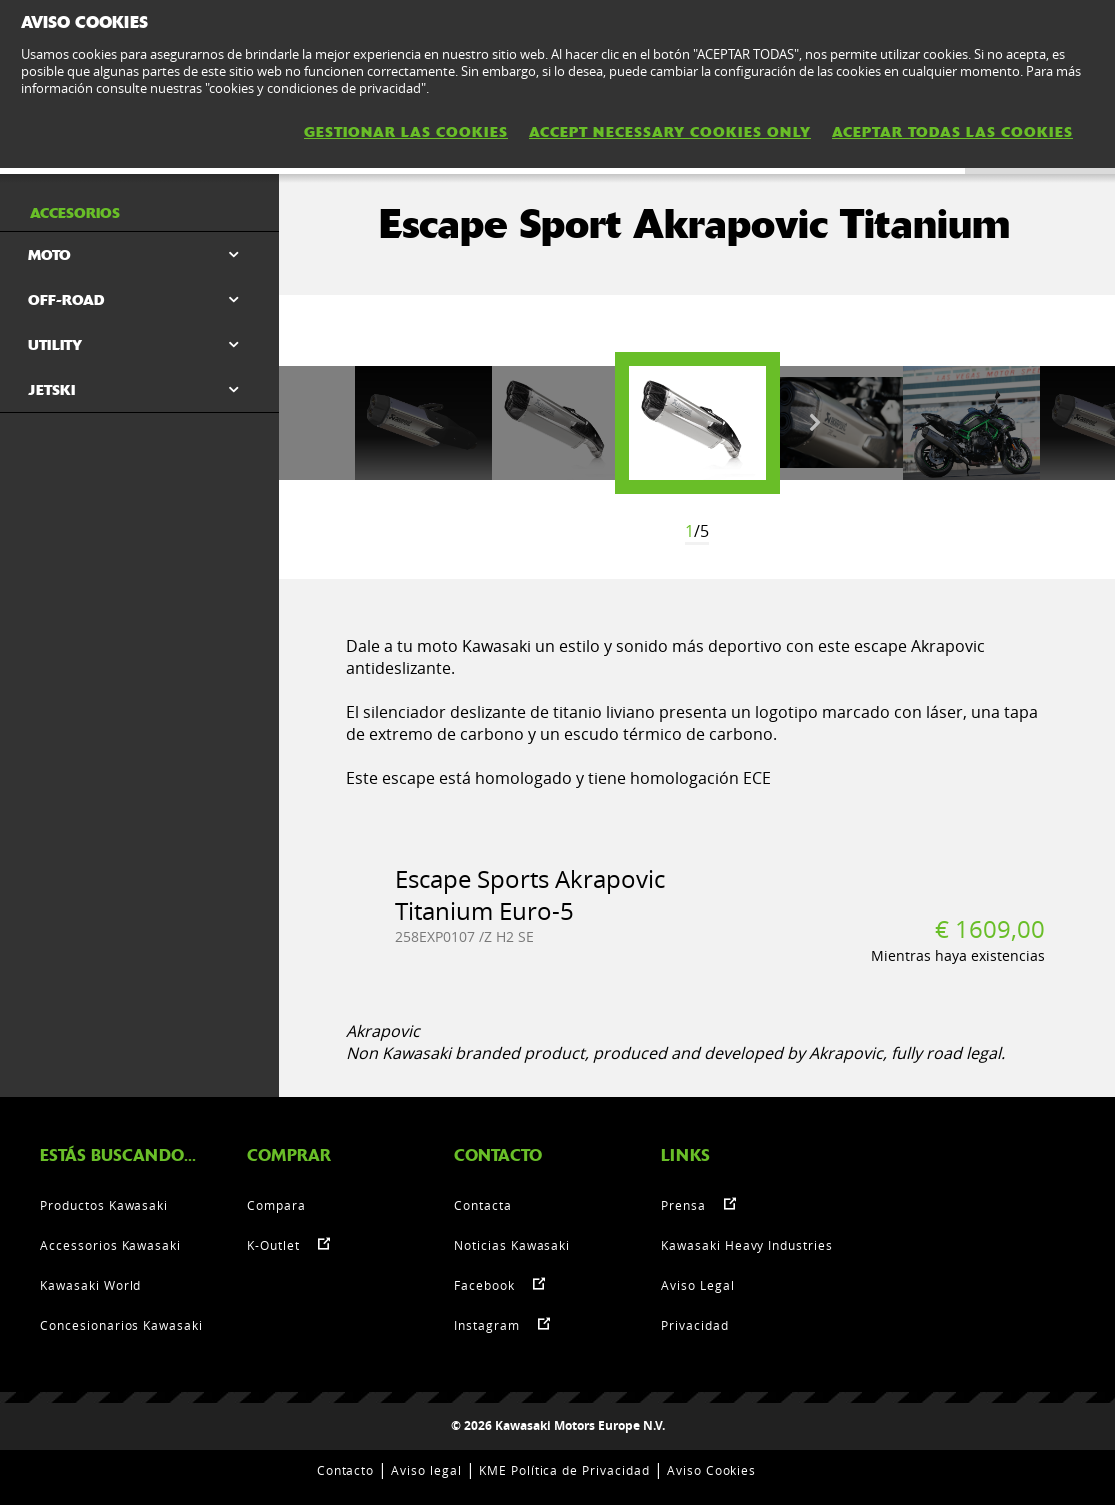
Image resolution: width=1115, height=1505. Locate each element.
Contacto (346, 1470)
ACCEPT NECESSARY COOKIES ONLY (670, 132)
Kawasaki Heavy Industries (747, 1245)
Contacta (483, 1205)
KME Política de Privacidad (564, 1470)
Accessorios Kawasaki (110, 1245)
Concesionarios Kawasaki (121, 1325)
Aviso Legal (698, 1285)
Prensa (683, 1205)
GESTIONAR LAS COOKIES (406, 132)
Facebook (484, 1285)
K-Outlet (273, 1245)
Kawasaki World (90, 1285)
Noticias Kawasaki (512, 1245)
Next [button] (815, 423)
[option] (697, 423)
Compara (276, 1205)
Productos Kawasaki (104, 1205)
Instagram (487, 1325)
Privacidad (695, 1325)
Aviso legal (426, 1470)
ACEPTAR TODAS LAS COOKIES (952, 132)
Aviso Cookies (711, 1470)
